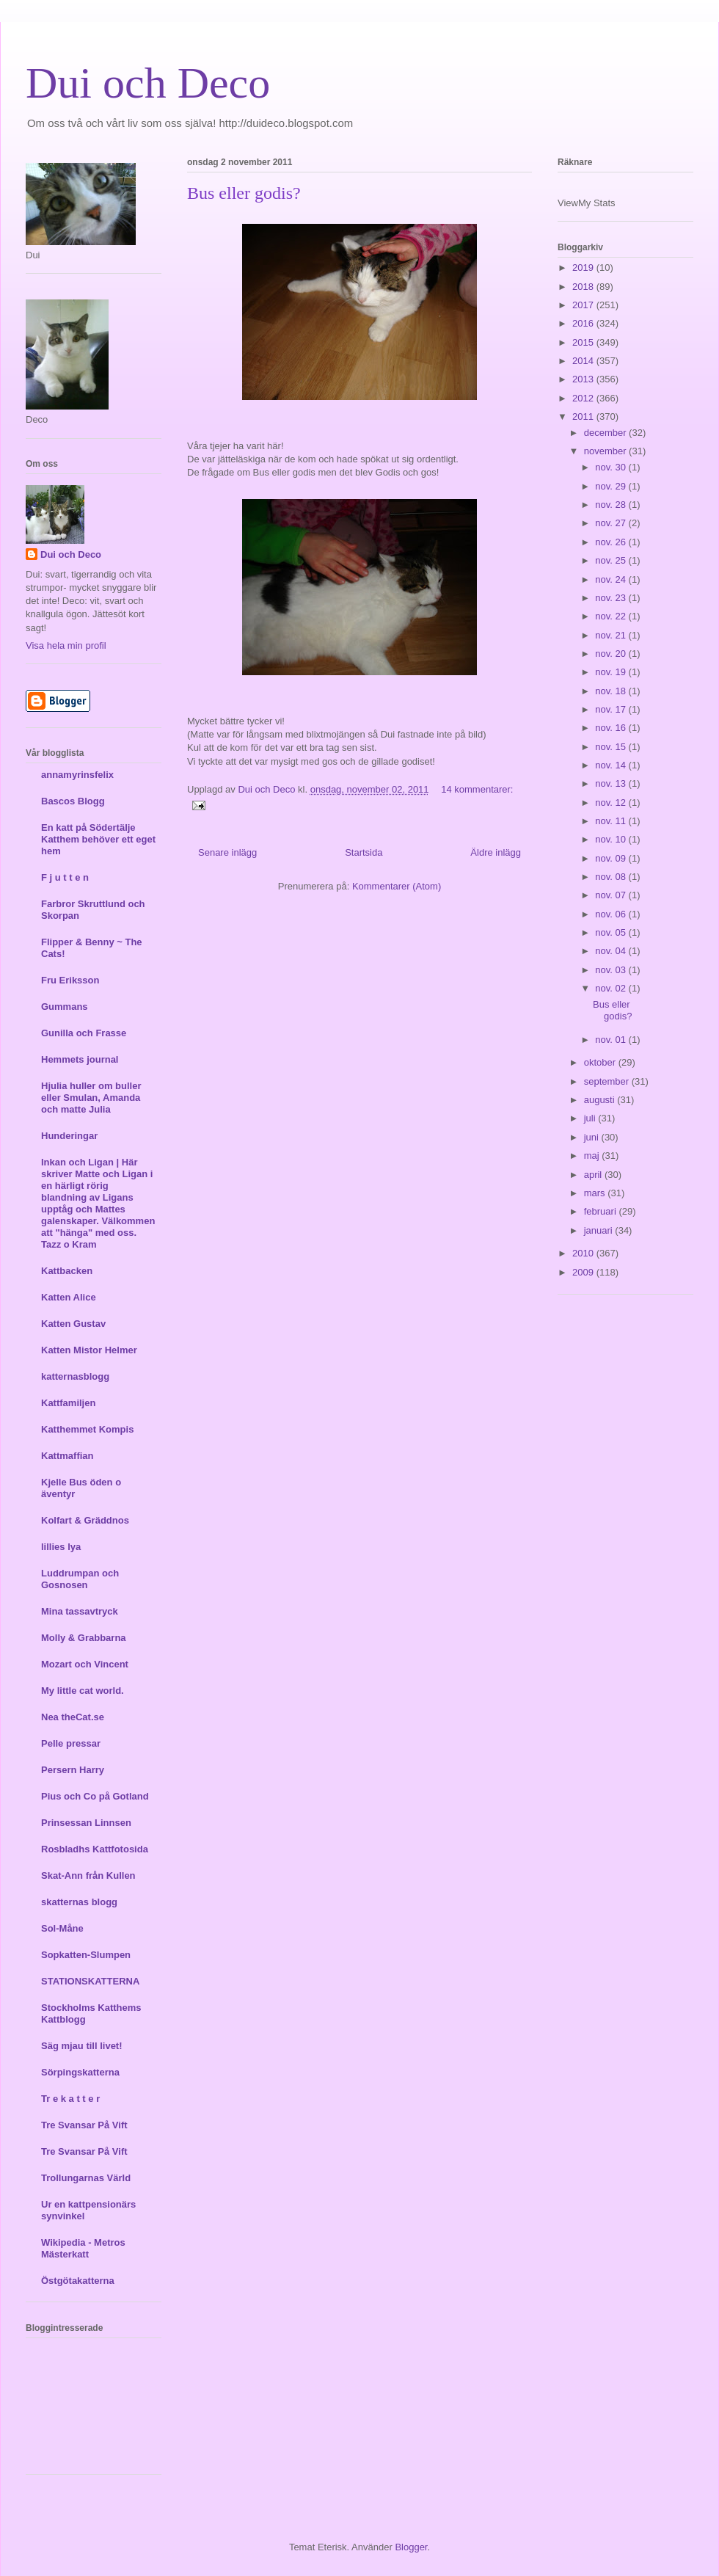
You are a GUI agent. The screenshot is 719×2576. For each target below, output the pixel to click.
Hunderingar (69, 1135)
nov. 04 (611, 950)
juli (591, 1118)
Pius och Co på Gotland (95, 1796)
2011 (584, 416)
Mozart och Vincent (84, 1664)
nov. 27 (611, 522)
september (608, 1081)
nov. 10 (611, 839)
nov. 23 (611, 597)
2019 (584, 267)
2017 (584, 304)
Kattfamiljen (68, 1402)
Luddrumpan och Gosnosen (80, 1579)
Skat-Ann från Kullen (88, 1875)
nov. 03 (611, 969)
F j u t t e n (65, 877)
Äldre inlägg (495, 852)
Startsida (363, 852)
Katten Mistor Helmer (89, 1350)
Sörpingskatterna (80, 2072)
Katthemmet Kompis (87, 1429)
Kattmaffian (67, 1455)
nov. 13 (611, 783)
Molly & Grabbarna (83, 1637)
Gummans (64, 1006)
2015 (584, 342)
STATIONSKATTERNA (90, 1981)
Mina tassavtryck (79, 1611)
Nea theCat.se (72, 1716)
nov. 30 (611, 467)
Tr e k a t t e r (70, 2098)
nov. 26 (611, 541)
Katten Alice (68, 1297)
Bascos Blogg (73, 801)
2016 (584, 323)
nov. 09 (611, 858)
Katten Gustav (73, 1323)
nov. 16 (611, 727)
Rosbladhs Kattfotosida (94, 1849)
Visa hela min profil (66, 645)
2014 (584, 360)
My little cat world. (82, 1690)
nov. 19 (611, 671)
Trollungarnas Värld (86, 2177)
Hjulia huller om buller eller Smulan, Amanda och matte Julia (91, 1097)
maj (593, 1155)
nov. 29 (611, 486)
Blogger (411, 2547)
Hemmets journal (79, 1059)
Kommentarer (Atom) (396, 886)
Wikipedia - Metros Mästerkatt (83, 2248)
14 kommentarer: (477, 789)
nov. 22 (611, 616)
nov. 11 (611, 820)
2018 (584, 286)
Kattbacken (66, 1270)
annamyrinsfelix (77, 774)
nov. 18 (611, 690)
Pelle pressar (71, 1743)
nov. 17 (611, 709)
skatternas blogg (79, 1901)
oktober (601, 1062)
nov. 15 (611, 746)
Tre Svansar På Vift (84, 2125)
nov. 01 (611, 1039)
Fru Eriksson (70, 980)
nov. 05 (611, 932)
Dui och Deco (148, 83)
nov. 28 (611, 504)
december (606, 432)
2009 (584, 1272)
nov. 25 (611, 560)
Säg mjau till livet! (82, 2045)
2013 (584, 379)
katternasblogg (75, 1376)
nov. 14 (611, 765)
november (606, 450)
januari (600, 1230)
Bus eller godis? (244, 193)
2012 (584, 398)
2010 (584, 1253)
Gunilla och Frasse (83, 1032)
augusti (601, 1099)
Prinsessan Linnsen (86, 1822)
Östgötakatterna (77, 2280)
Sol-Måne (62, 1928)
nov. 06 (611, 914)
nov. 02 (611, 988)
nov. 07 (611, 894)
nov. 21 (611, 635)
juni (593, 1137)
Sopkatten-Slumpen (86, 1954)
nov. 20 (611, 653)
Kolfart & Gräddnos (85, 1520)
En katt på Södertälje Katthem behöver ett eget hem (98, 839)
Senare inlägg (227, 852)
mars (596, 1192)
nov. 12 (611, 802)
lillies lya (61, 1546)
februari (601, 1211)
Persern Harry (72, 1769)
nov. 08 (611, 876)
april (594, 1174)
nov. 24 (611, 579)
